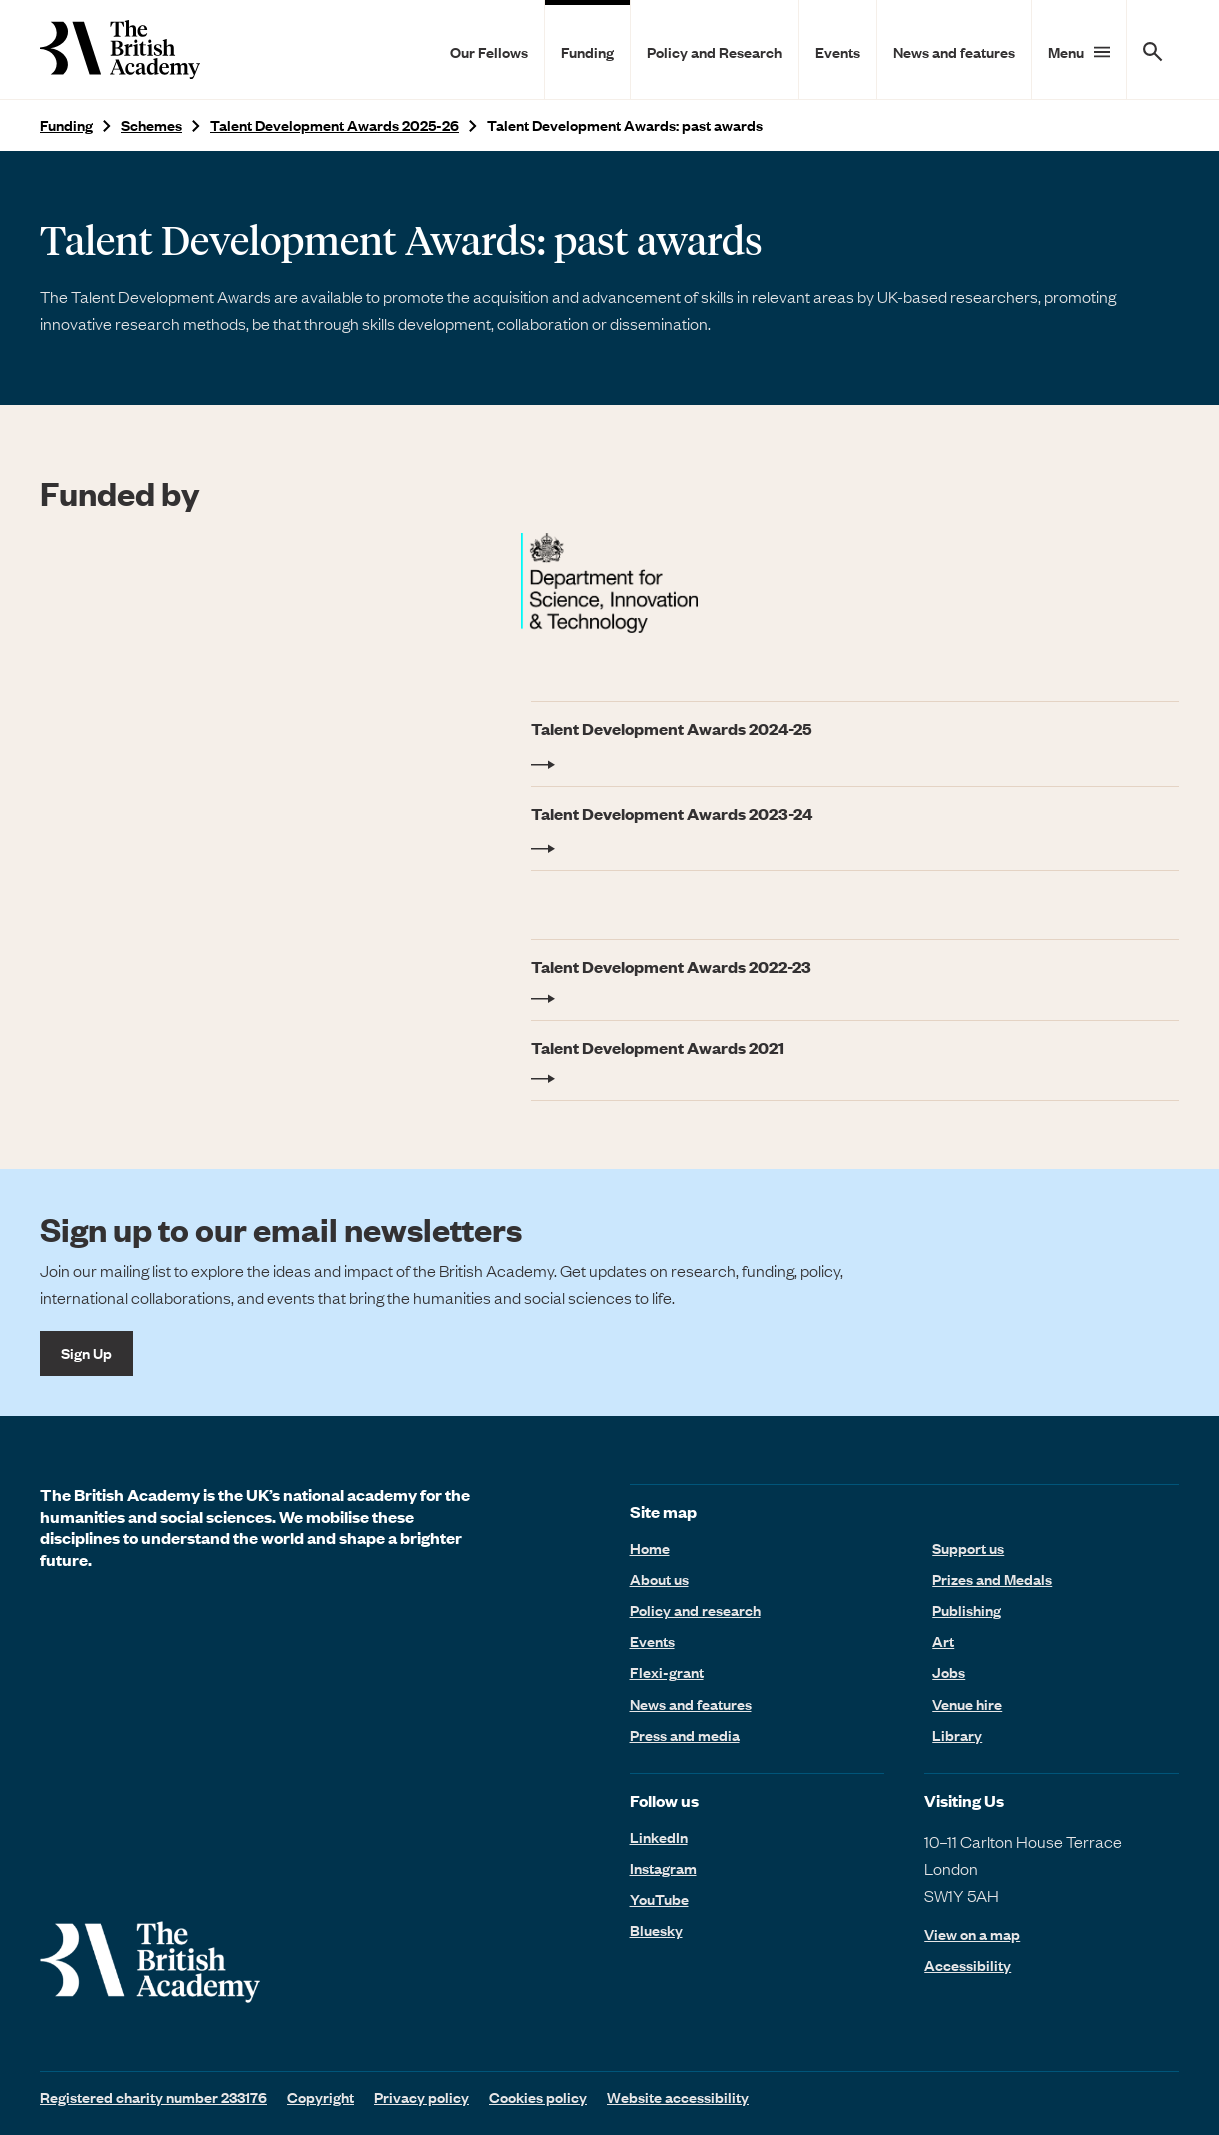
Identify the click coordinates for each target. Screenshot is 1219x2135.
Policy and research (695, 1610)
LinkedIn (659, 1837)
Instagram (663, 1868)
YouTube (659, 1899)
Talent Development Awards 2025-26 (334, 125)
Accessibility (967, 1965)
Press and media (685, 1735)
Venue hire (967, 1704)
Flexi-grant (667, 1672)
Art (943, 1641)
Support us (968, 1548)
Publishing (966, 1610)
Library (957, 1735)
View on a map (972, 1934)
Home (650, 1548)
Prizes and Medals (992, 1579)
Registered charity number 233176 (153, 2097)
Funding (587, 52)
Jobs (948, 1672)
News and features (954, 52)
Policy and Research (714, 52)
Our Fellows (489, 52)
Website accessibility (678, 2097)
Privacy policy (421, 2097)
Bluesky (656, 1930)
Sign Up (86, 1353)
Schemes (151, 125)
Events (837, 52)
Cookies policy (538, 2097)
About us (659, 1579)
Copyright (320, 2097)
